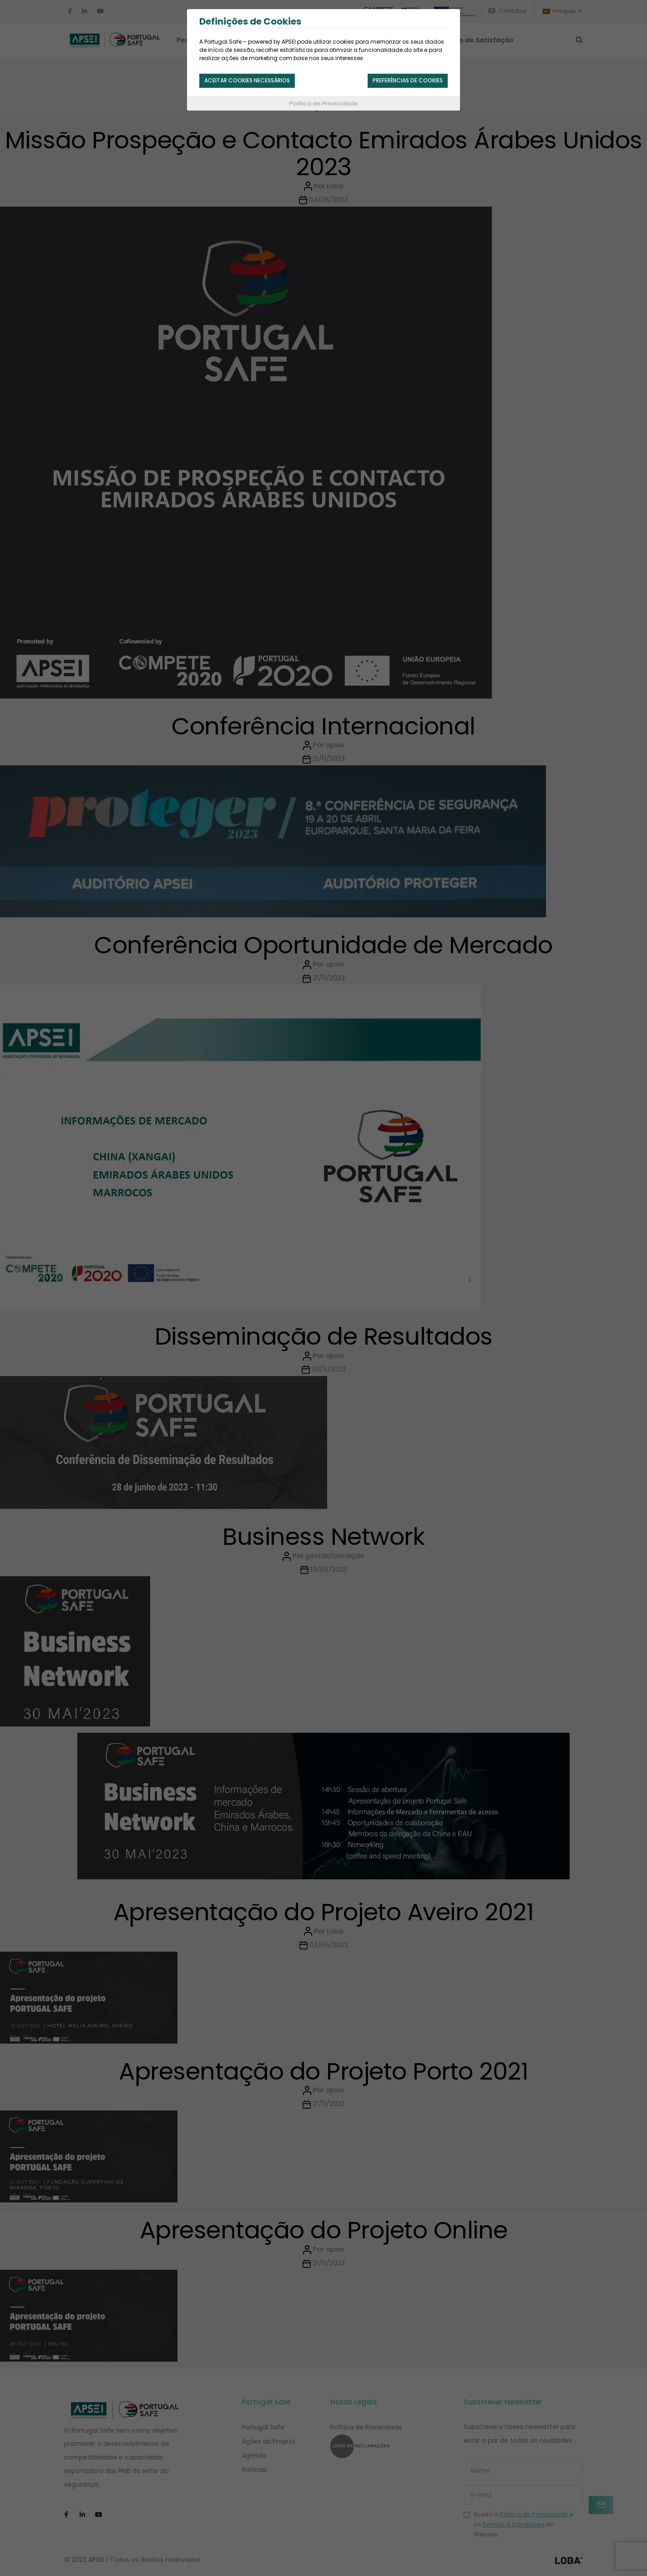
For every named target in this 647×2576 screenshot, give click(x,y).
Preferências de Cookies (400, 81)
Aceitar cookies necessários (256, 81)
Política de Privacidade (323, 106)
